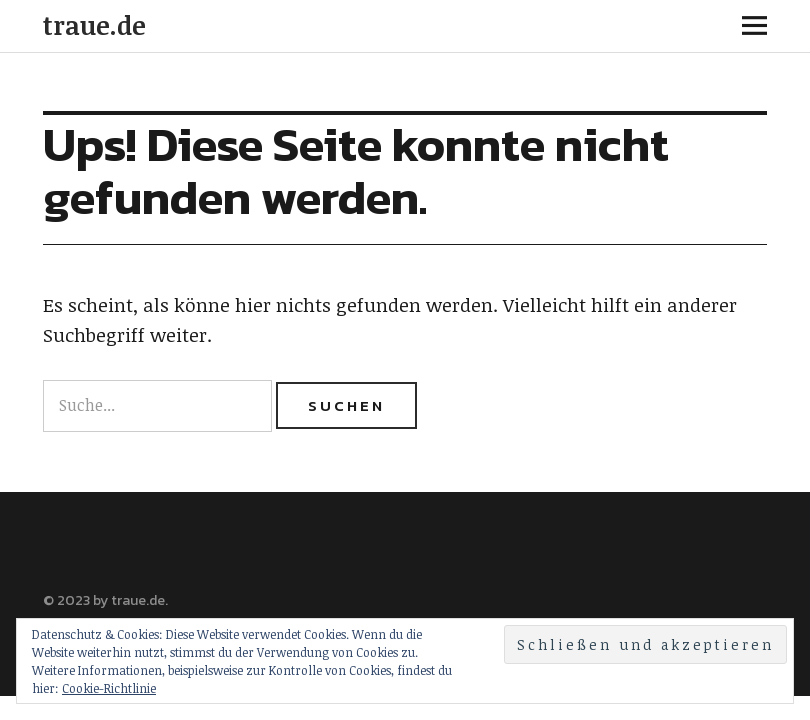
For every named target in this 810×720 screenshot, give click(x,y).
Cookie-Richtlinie (109, 688)
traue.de (94, 25)
